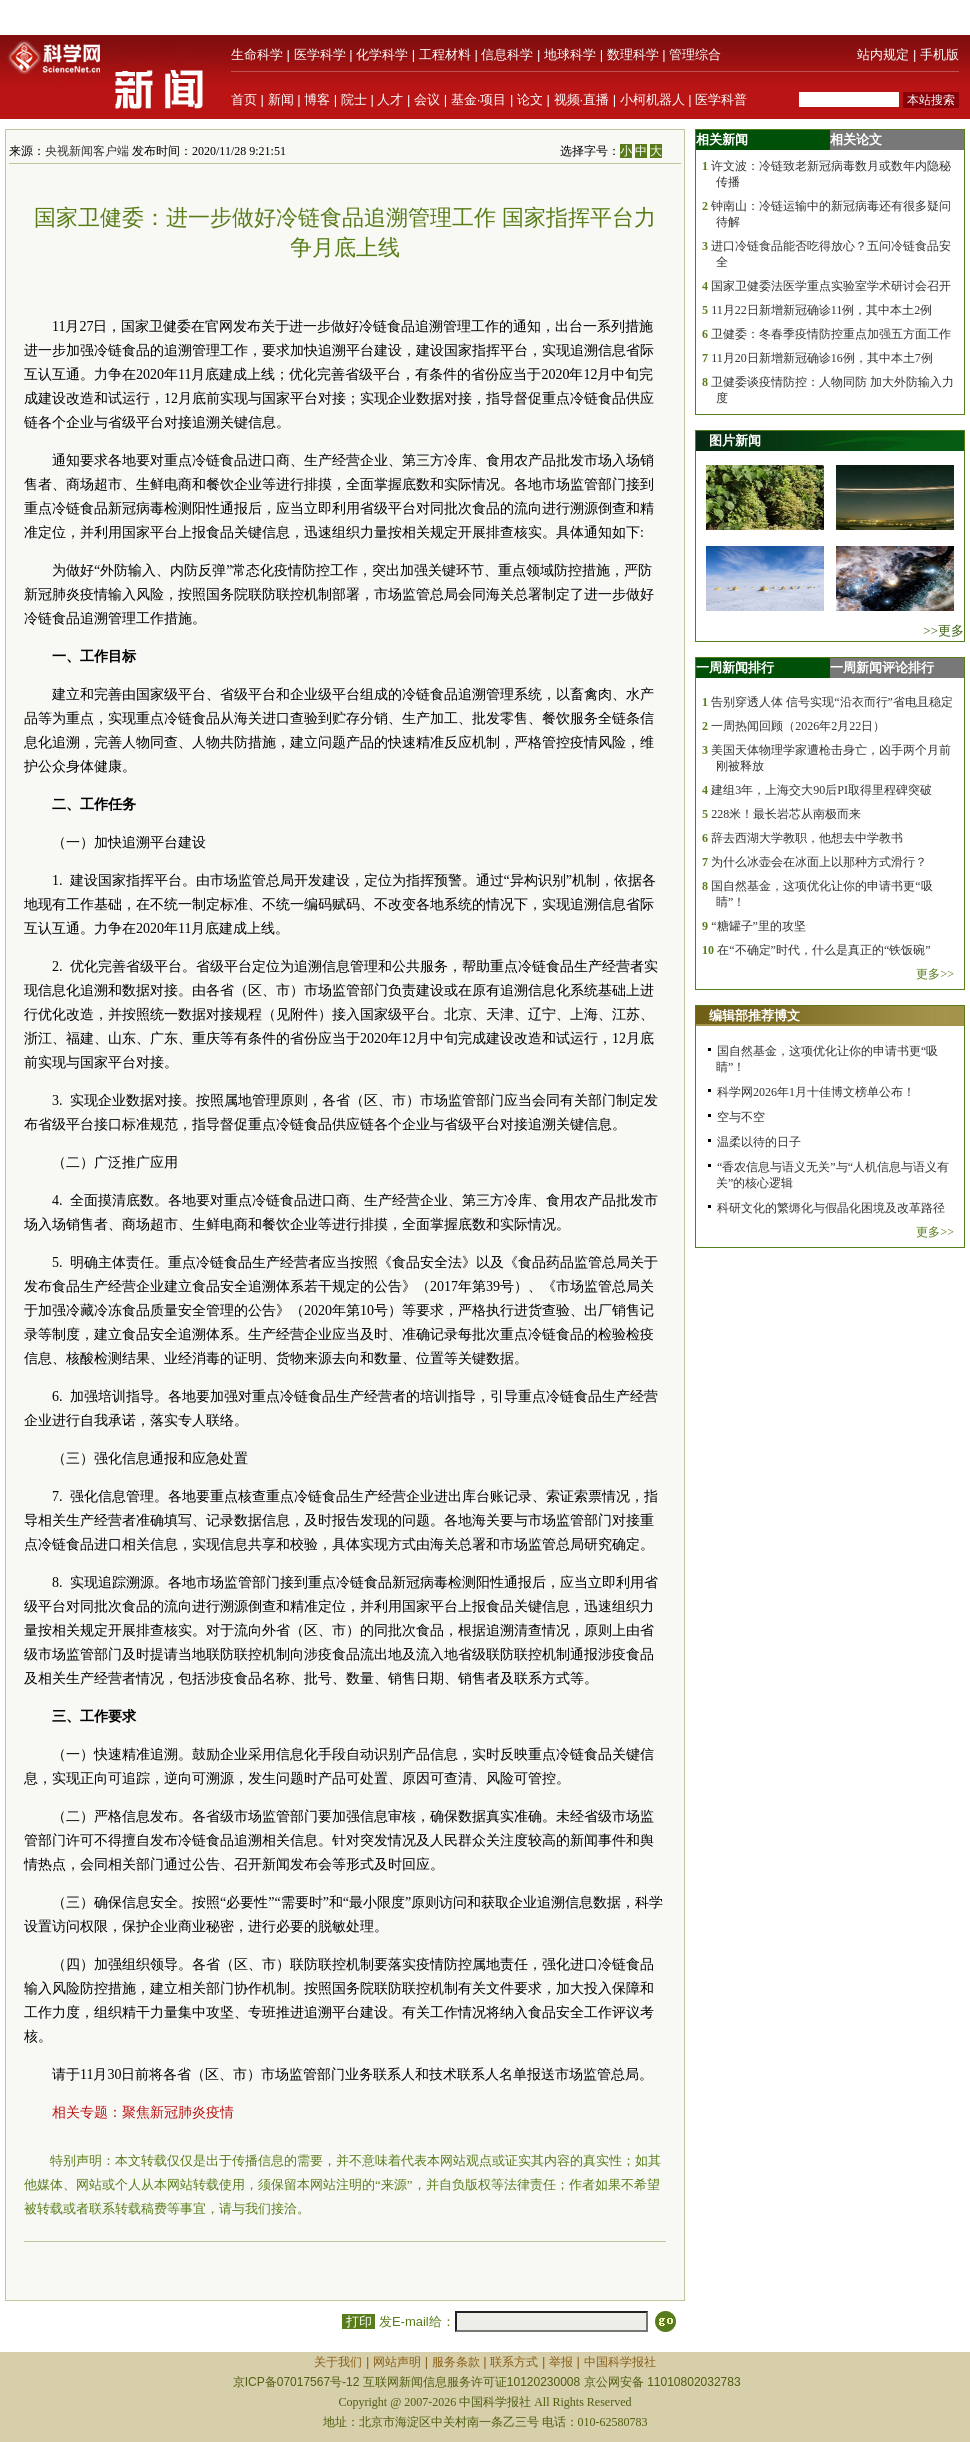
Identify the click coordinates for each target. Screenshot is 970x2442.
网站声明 (397, 2362)
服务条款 (456, 2362)
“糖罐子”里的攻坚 (758, 926)
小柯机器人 (652, 99)
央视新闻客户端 (87, 151)
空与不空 (741, 1117)
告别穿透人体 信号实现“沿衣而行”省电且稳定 (832, 702)
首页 (244, 99)
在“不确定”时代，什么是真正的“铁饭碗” (823, 950)
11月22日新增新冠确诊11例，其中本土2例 (821, 310)
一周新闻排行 (735, 667)
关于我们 (338, 2362)
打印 (358, 2321)
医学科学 (320, 54)
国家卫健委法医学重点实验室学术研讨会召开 (831, 286)
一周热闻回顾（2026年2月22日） (798, 726)
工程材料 (445, 54)
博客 (317, 99)
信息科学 (507, 54)
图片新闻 (735, 440)
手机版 (939, 54)
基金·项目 (479, 99)
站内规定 (883, 54)
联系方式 (514, 2362)
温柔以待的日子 (759, 1142)
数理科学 (633, 54)
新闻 (281, 99)
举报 (561, 2362)
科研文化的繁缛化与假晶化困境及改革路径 (831, 1208)
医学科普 (721, 99)
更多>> (935, 974)
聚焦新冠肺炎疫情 (178, 2112)
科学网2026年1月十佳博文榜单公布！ (816, 1092)
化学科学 (382, 54)
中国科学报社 (620, 2362)
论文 (530, 99)
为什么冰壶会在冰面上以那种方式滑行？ (819, 862)
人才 (390, 99)
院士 (354, 99)
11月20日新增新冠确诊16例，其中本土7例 (822, 358)
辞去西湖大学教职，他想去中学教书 (807, 838)
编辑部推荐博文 (754, 1015)
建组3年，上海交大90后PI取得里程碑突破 (821, 790)
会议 (427, 99)
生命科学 (257, 54)
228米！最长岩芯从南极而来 (786, 814)
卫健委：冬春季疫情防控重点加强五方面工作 (831, 334)
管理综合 (695, 54)
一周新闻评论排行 (882, 667)
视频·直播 (582, 99)
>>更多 (943, 630)
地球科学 (570, 54)
